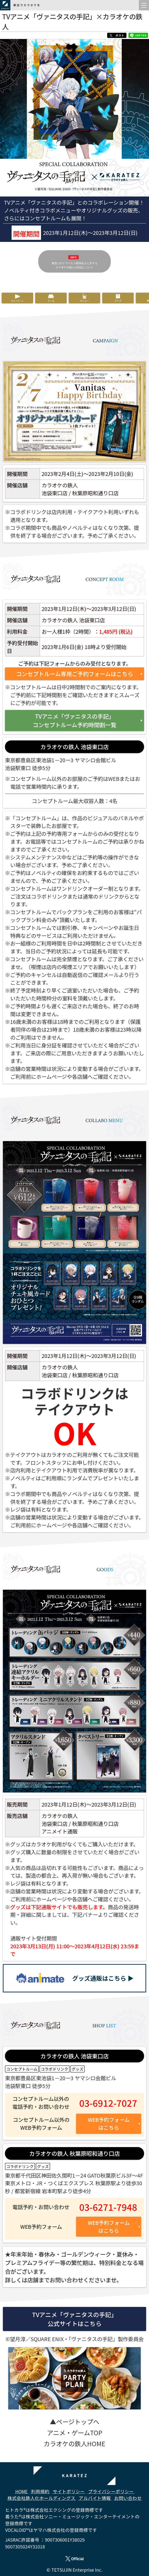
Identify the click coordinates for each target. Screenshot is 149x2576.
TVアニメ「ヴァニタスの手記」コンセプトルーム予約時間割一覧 (74, 720)
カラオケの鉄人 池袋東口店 (74, 747)
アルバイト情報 (95, 2498)
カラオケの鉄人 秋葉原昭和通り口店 (74, 2153)
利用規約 (40, 2491)
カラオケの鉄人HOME (74, 2443)
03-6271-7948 (108, 2206)
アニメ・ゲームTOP (74, 2432)
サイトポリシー (69, 2491)
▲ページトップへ (74, 2421)
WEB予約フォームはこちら (109, 2123)
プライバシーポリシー (111, 2491)
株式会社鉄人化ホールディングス (41, 2498)
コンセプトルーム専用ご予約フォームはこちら (74, 674)
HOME (21, 2491)
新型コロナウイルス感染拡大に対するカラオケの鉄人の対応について (74, 265)
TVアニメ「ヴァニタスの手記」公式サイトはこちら (74, 2319)
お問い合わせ (128, 2498)
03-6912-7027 (108, 2102)
